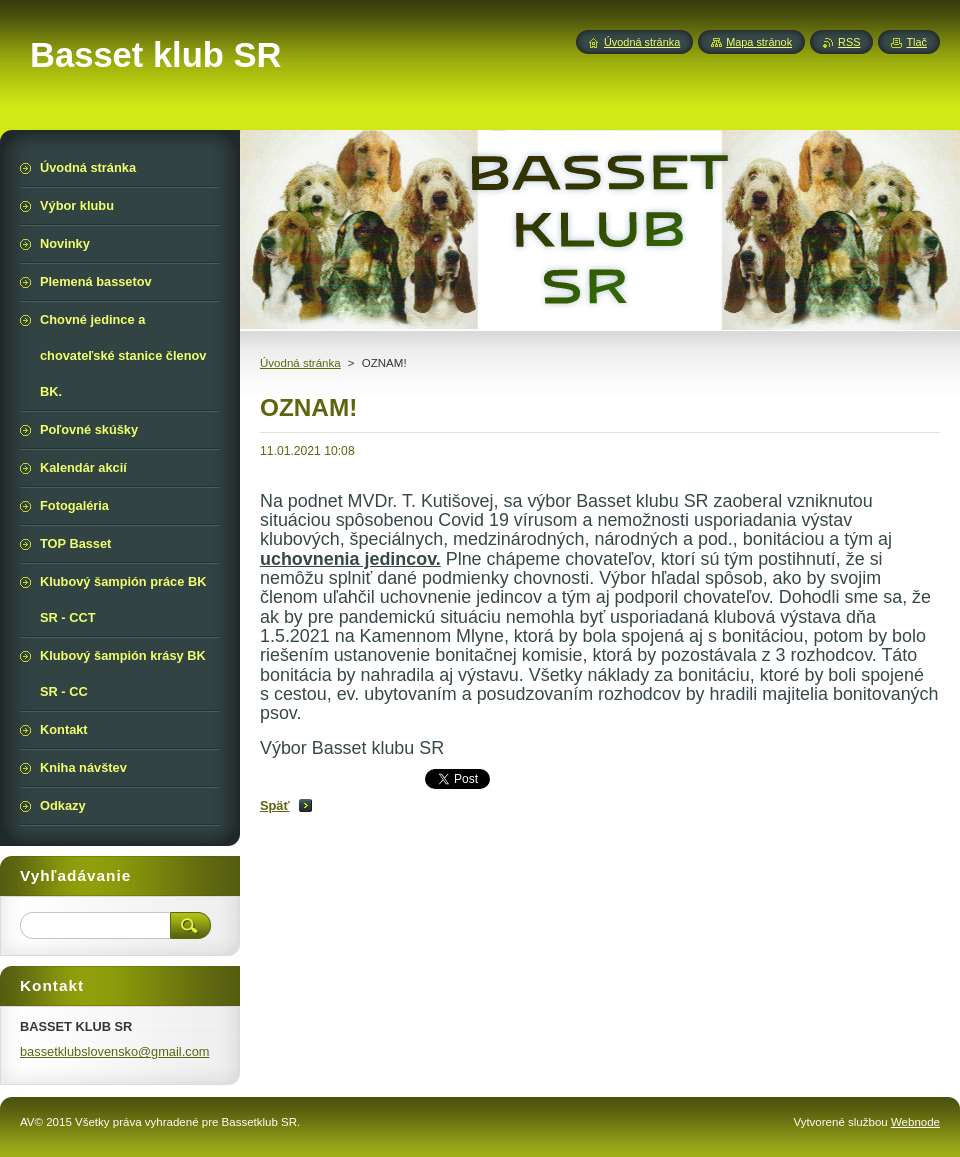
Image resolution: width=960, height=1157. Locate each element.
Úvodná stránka (300, 363)
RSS (849, 42)
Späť (275, 805)
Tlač (916, 42)
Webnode (915, 1122)
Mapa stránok (759, 42)
